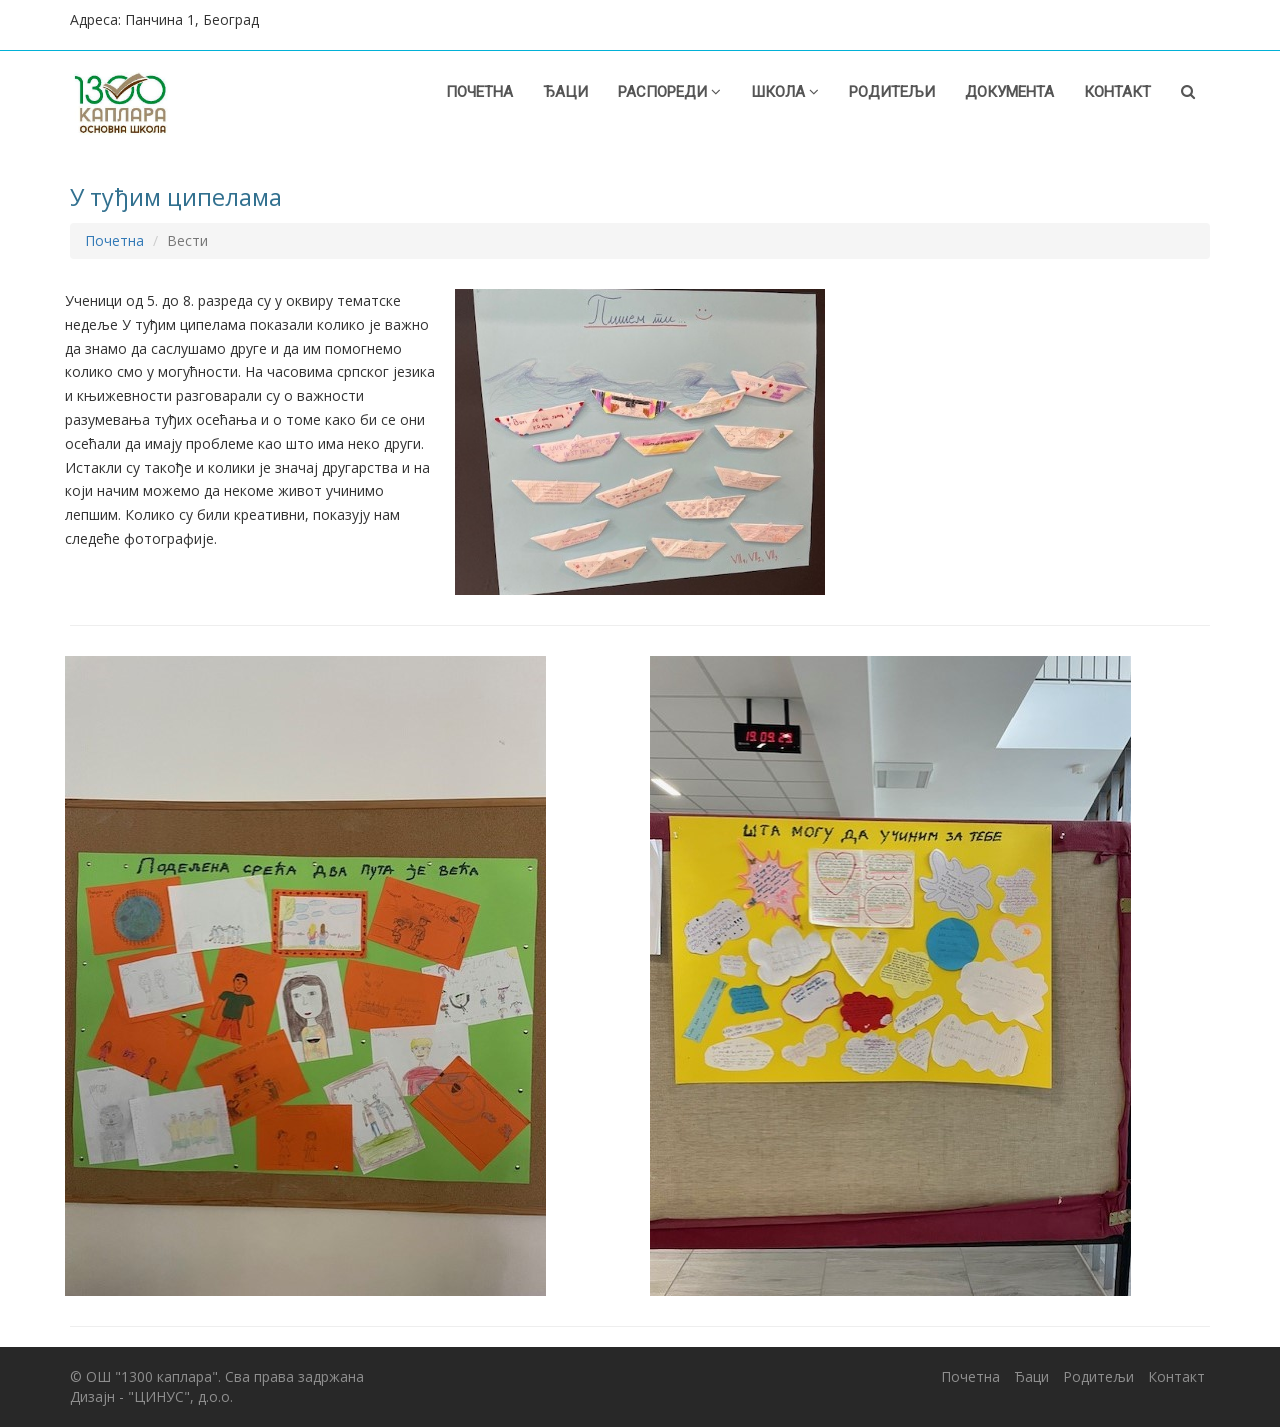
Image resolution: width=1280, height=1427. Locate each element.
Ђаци (565, 92)
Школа (785, 92)
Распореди (669, 92)
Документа (1009, 92)
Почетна (479, 92)
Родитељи (892, 92)
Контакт (1117, 92)
